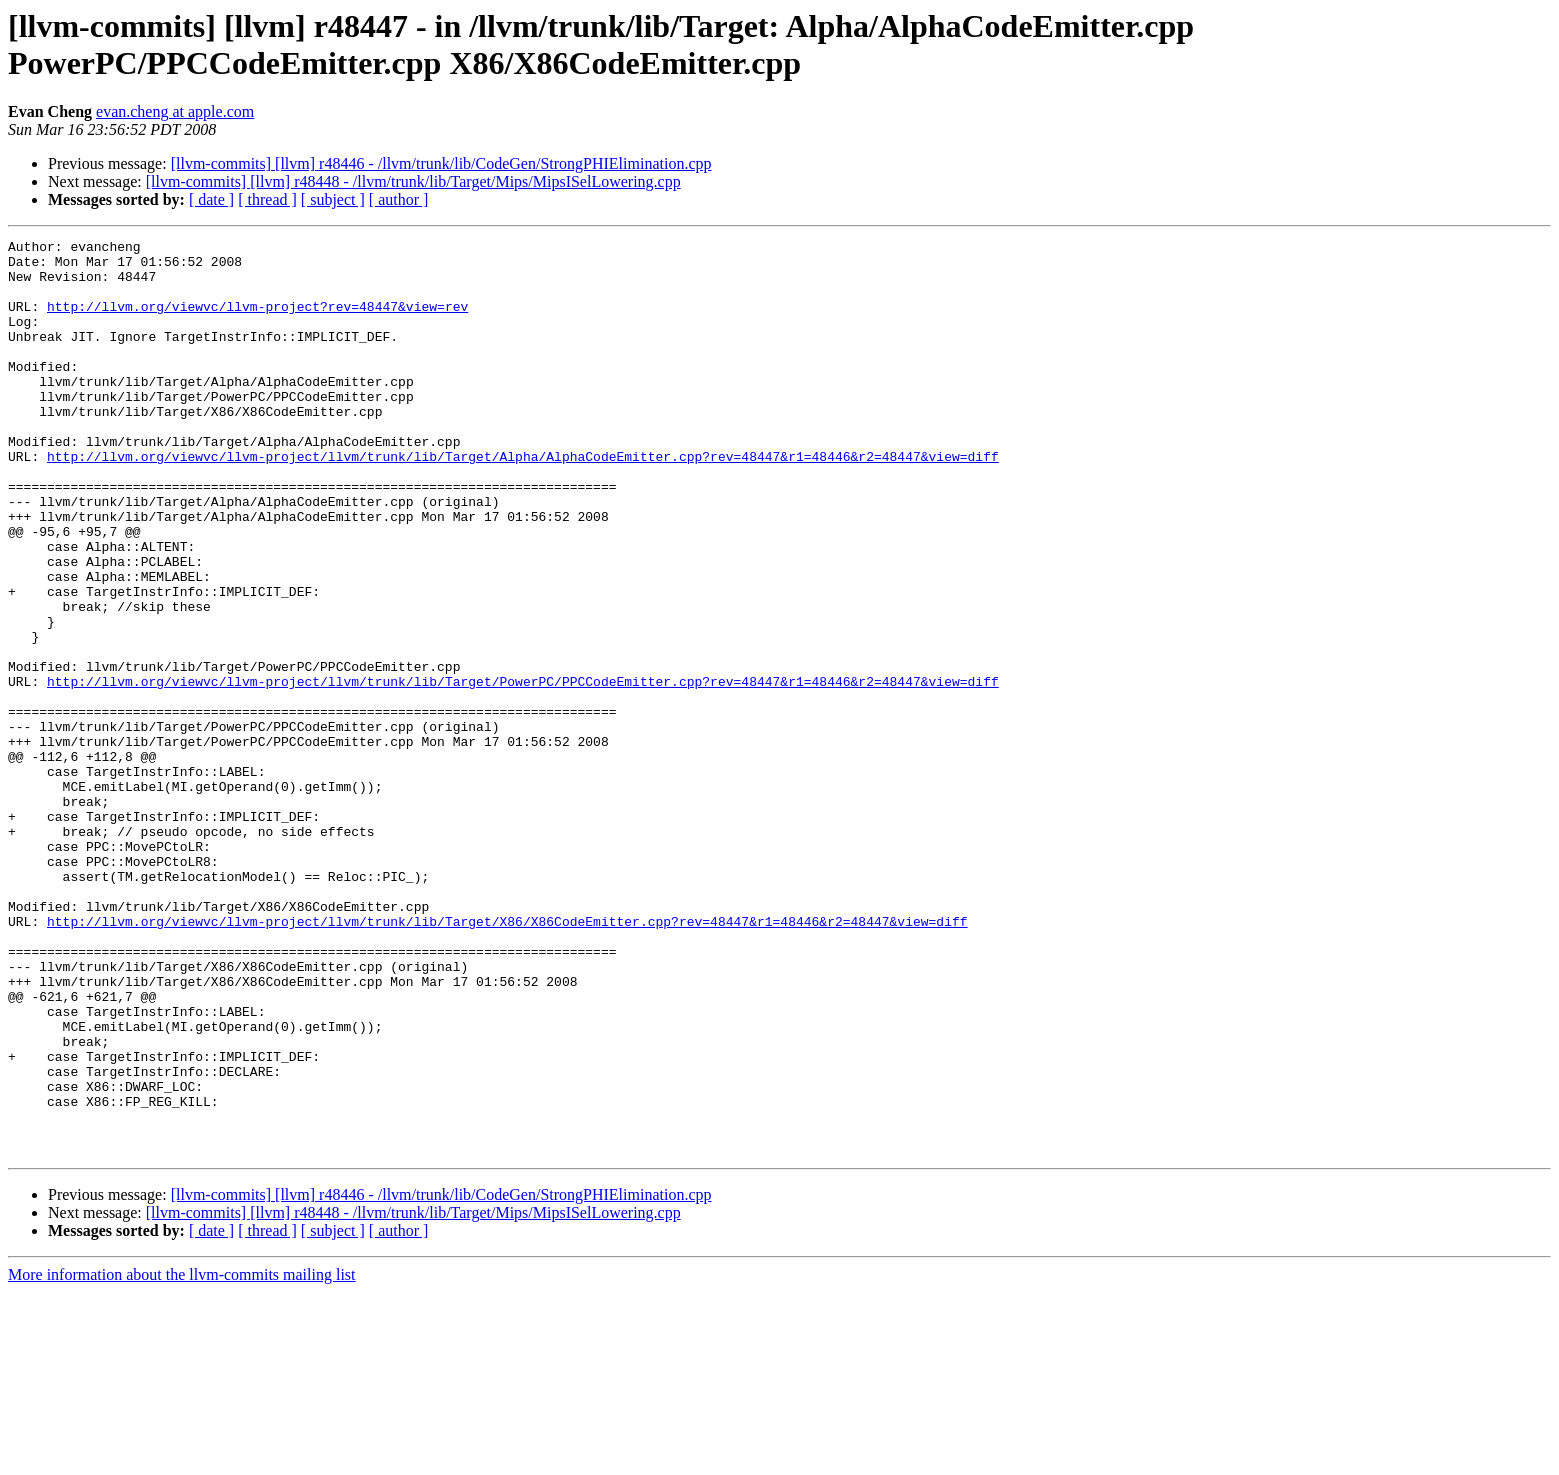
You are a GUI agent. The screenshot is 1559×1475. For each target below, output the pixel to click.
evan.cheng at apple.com (175, 111)
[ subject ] (333, 199)
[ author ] (399, 199)
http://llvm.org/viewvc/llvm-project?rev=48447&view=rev (257, 321)
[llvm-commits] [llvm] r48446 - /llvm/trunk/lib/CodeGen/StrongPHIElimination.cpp (441, 163)
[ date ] (211, 199)
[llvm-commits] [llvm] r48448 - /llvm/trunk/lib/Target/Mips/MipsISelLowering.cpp (413, 181)
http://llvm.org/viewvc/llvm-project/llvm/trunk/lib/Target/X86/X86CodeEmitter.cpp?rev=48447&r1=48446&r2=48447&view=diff (507, 1059)
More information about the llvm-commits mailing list (182, 1457)
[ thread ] (267, 199)
